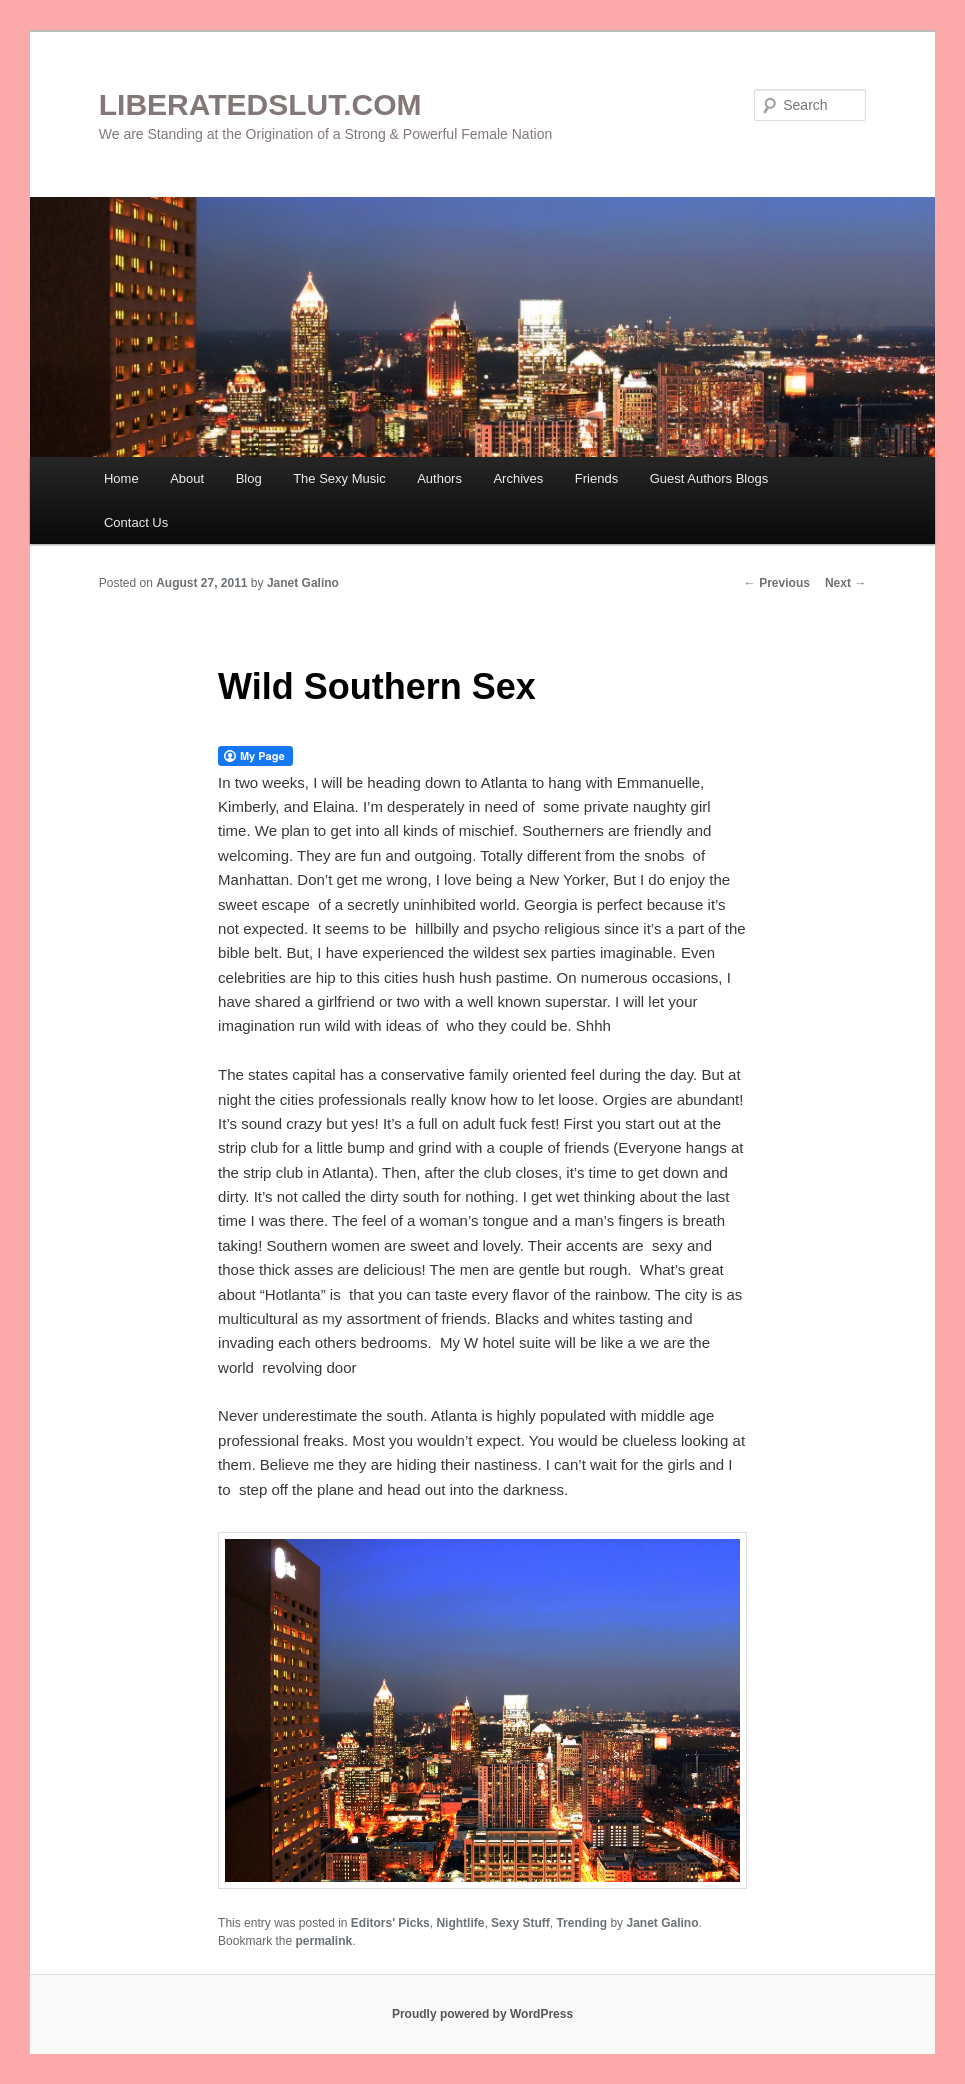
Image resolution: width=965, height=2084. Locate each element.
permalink (323, 1941)
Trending (581, 1923)
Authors (439, 478)
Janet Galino (303, 583)
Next (845, 583)
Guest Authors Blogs (709, 478)
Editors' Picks (390, 1923)
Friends (596, 478)
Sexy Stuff (520, 1923)
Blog (249, 478)
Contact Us (136, 522)
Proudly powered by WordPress (482, 2014)
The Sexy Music (339, 478)
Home (121, 478)
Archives (518, 478)
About (187, 478)
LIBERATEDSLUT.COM (260, 104)
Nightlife (460, 1923)
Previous (777, 583)
